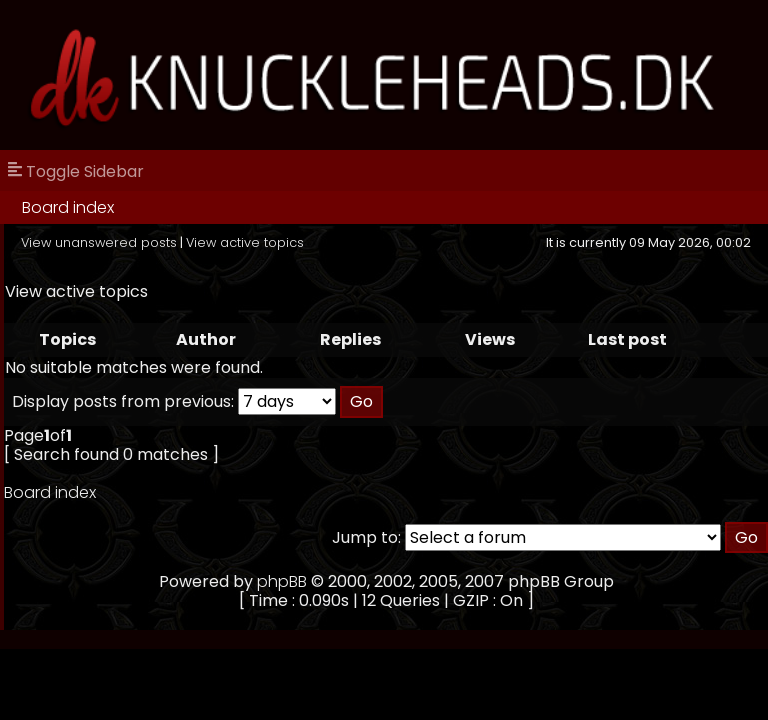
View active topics (245, 242)
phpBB (282, 581)
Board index (68, 207)
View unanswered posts (99, 242)
